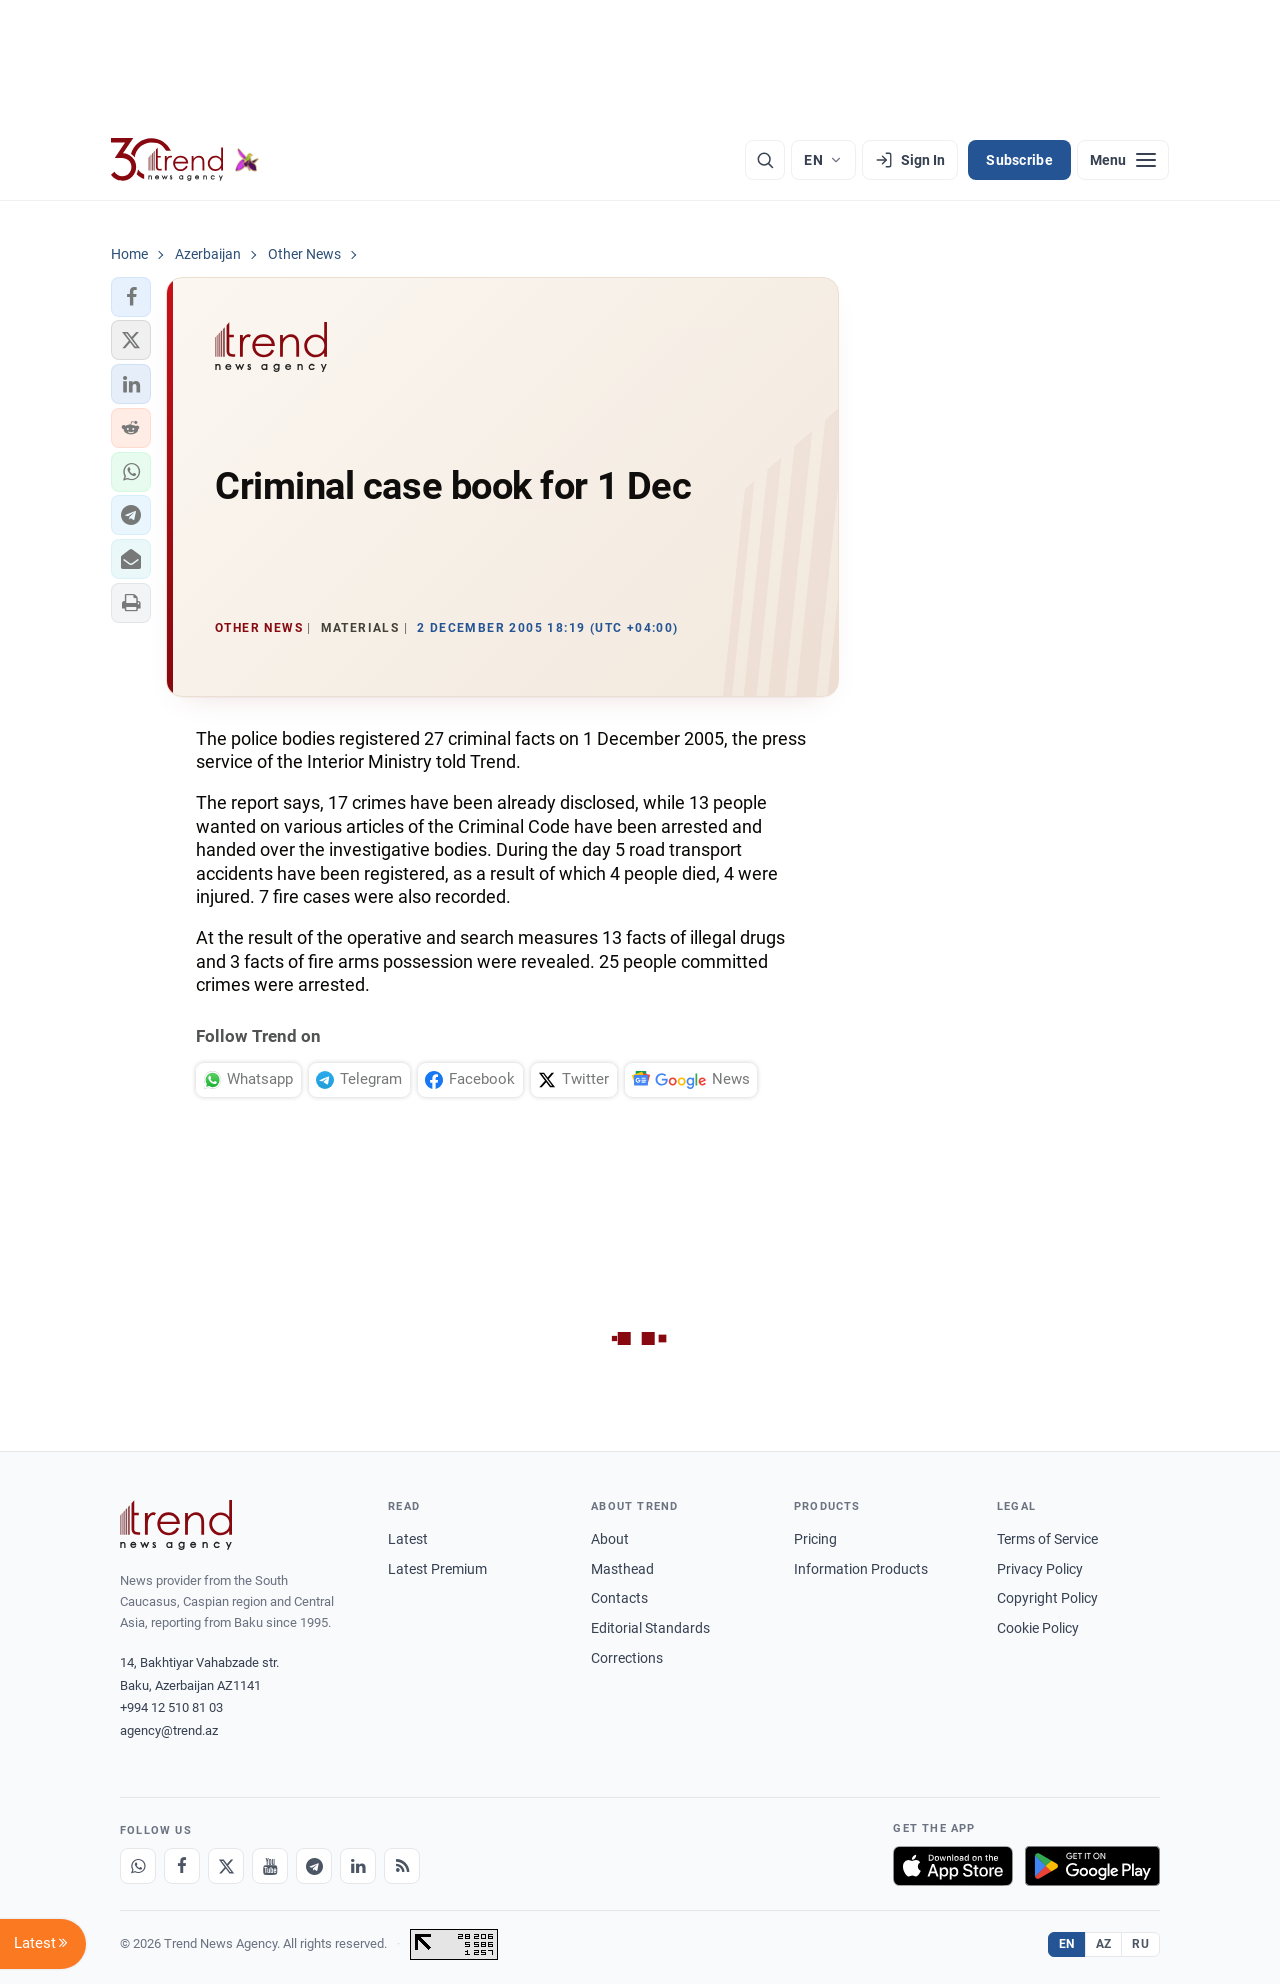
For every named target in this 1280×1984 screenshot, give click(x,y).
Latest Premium (437, 1569)
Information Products (861, 1569)
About (610, 1539)
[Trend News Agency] (176, 1525)
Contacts (619, 1598)
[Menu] (1123, 160)
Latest (408, 1539)
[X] (226, 1866)
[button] (131, 297)
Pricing (815, 1539)
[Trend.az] (185, 160)
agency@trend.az (169, 1730)
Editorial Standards (650, 1628)
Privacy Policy (1040, 1569)
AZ (1104, 1944)
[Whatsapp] (138, 1866)
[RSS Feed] (402, 1866)
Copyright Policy (1047, 1598)
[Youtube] (270, 1866)
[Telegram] (314, 1866)
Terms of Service (1047, 1539)
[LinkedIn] (358, 1866)
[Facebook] (182, 1866)
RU (1140, 1944)
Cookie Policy (1038, 1628)
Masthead (622, 1569)
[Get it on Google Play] (1092, 1866)
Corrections (627, 1658)
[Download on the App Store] (953, 1866)
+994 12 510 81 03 (171, 1707)
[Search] (765, 160)
